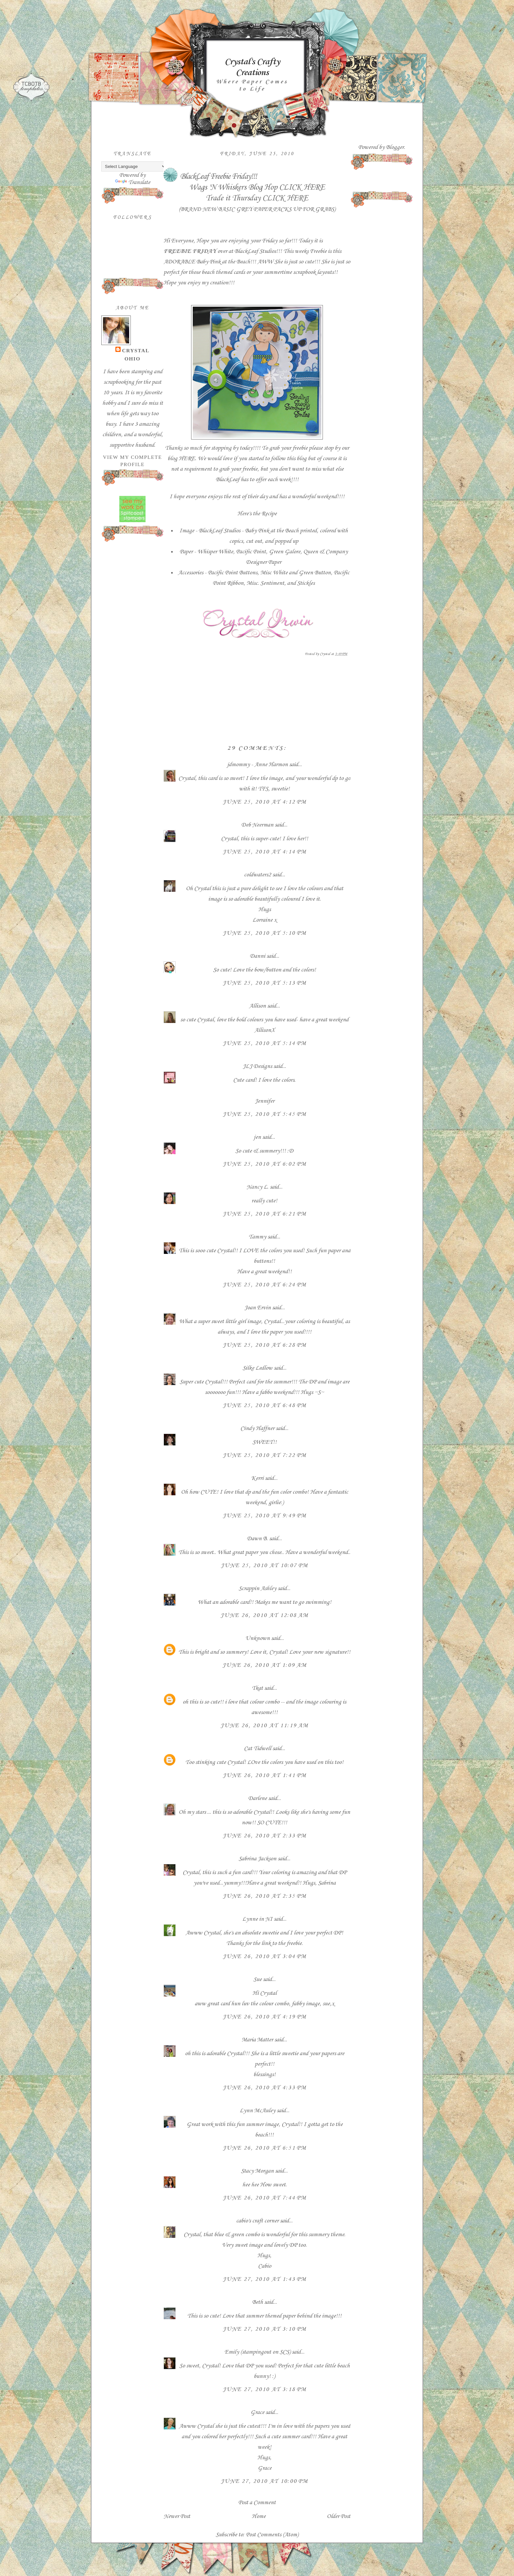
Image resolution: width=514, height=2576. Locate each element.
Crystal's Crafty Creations (252, 67)
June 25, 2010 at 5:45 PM (264, 1114)
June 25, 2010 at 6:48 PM (264, 1405)
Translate (132, 182)
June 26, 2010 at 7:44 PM (264, 2197)
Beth (257, 2302)
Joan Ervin (257, 1307)
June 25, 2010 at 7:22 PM (264, 1455)
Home (259, 2516)
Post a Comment (257, 2502)
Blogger (395, 147)
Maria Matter (257, 2039)
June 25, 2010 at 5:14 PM (264, 1043)
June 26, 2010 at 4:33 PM (264, 2087)
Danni (257, 956)
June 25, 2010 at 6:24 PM (264, 1284)
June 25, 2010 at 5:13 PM (264, 983)
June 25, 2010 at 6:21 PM (264, 1213)
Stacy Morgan (257, 2171)
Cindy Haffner (257, 1428)
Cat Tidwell (257, 1748)
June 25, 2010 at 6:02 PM (264, 1164)
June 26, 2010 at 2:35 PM (264, 1896)
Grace (257, 2412)
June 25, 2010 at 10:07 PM (264, 1565)
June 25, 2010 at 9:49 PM (264, 1515)
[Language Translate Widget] (134, 166)
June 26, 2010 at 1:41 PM (264, 1775)
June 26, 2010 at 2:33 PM (264, 1835)
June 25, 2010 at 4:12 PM (264, 802)
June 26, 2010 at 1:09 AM (264, 1665)
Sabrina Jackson (257, 1858)
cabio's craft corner (257, 2220)
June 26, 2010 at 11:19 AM (264, 1725)
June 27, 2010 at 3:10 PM (264, 2329)
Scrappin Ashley (257, 1588)
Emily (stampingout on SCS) (257, 2352)
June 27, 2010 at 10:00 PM (264, 2481)
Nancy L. (257, 1187)
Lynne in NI (257, 1919)
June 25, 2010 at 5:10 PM (264, 933)
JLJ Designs (257, 1066)
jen (257, 1137)
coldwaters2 (257, 874)
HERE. (188, 458)
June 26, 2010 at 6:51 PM (264, 2148)
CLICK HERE (302, 187)
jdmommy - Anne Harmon (257, 764)
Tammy (257, 1236)
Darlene (258, 1798)
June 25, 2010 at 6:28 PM (264, 1345)
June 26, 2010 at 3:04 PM (264, 1956)
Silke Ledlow (257, 1368)
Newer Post (177, 2516)
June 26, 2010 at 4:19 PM (264, 2016)
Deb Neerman (257, 824)
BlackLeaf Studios (255, 251)
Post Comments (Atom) (272, 2534)
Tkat (257, 1688)
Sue (257, 1979)
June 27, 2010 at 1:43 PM (264, 2279)
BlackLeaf (227, 479)
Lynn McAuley (257, 2110)
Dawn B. (257, 1538)
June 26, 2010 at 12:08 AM (264, 1615)
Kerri (257, 1478)
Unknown (257, 1638)
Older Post (338, 2516)
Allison (257, 1006)
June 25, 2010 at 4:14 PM (264, 851)
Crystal (135, 350)
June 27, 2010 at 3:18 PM (264, 2389)
